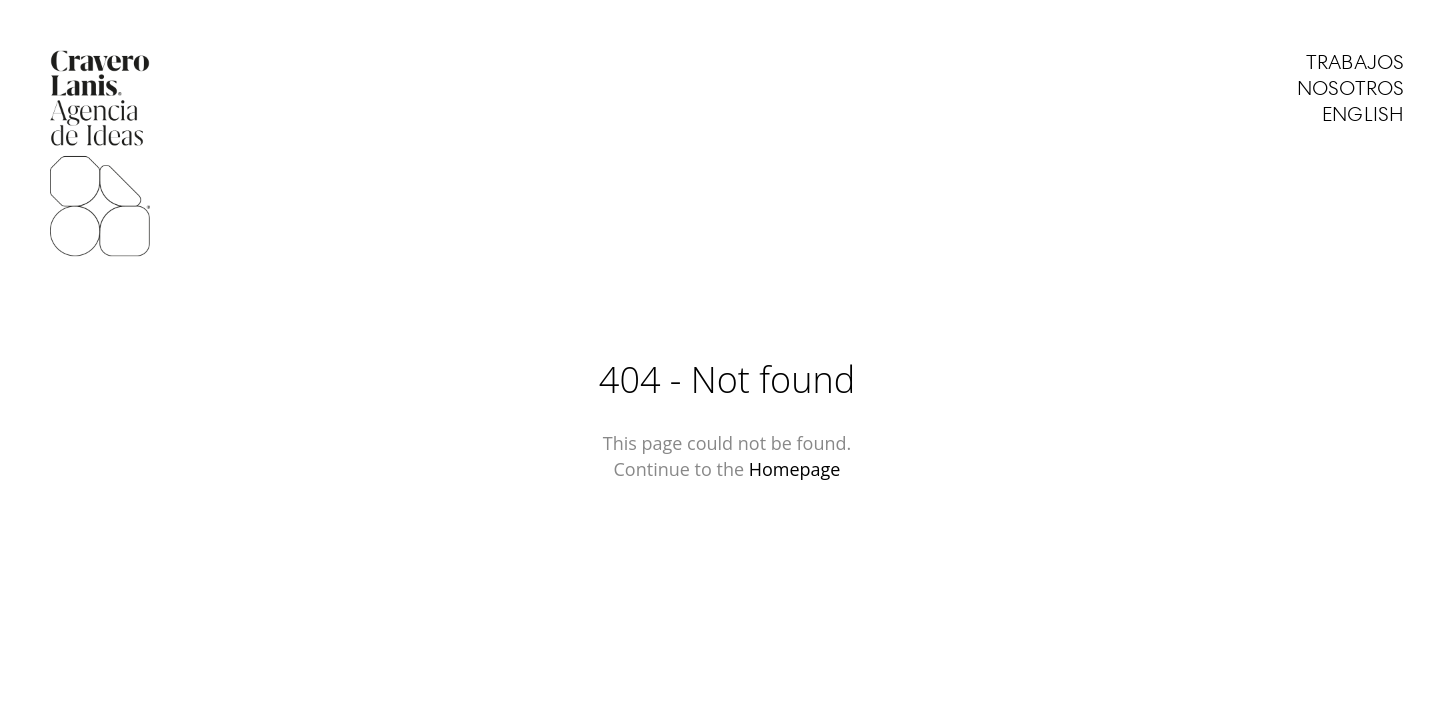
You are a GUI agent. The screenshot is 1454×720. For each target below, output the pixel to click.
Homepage (795, 469)
